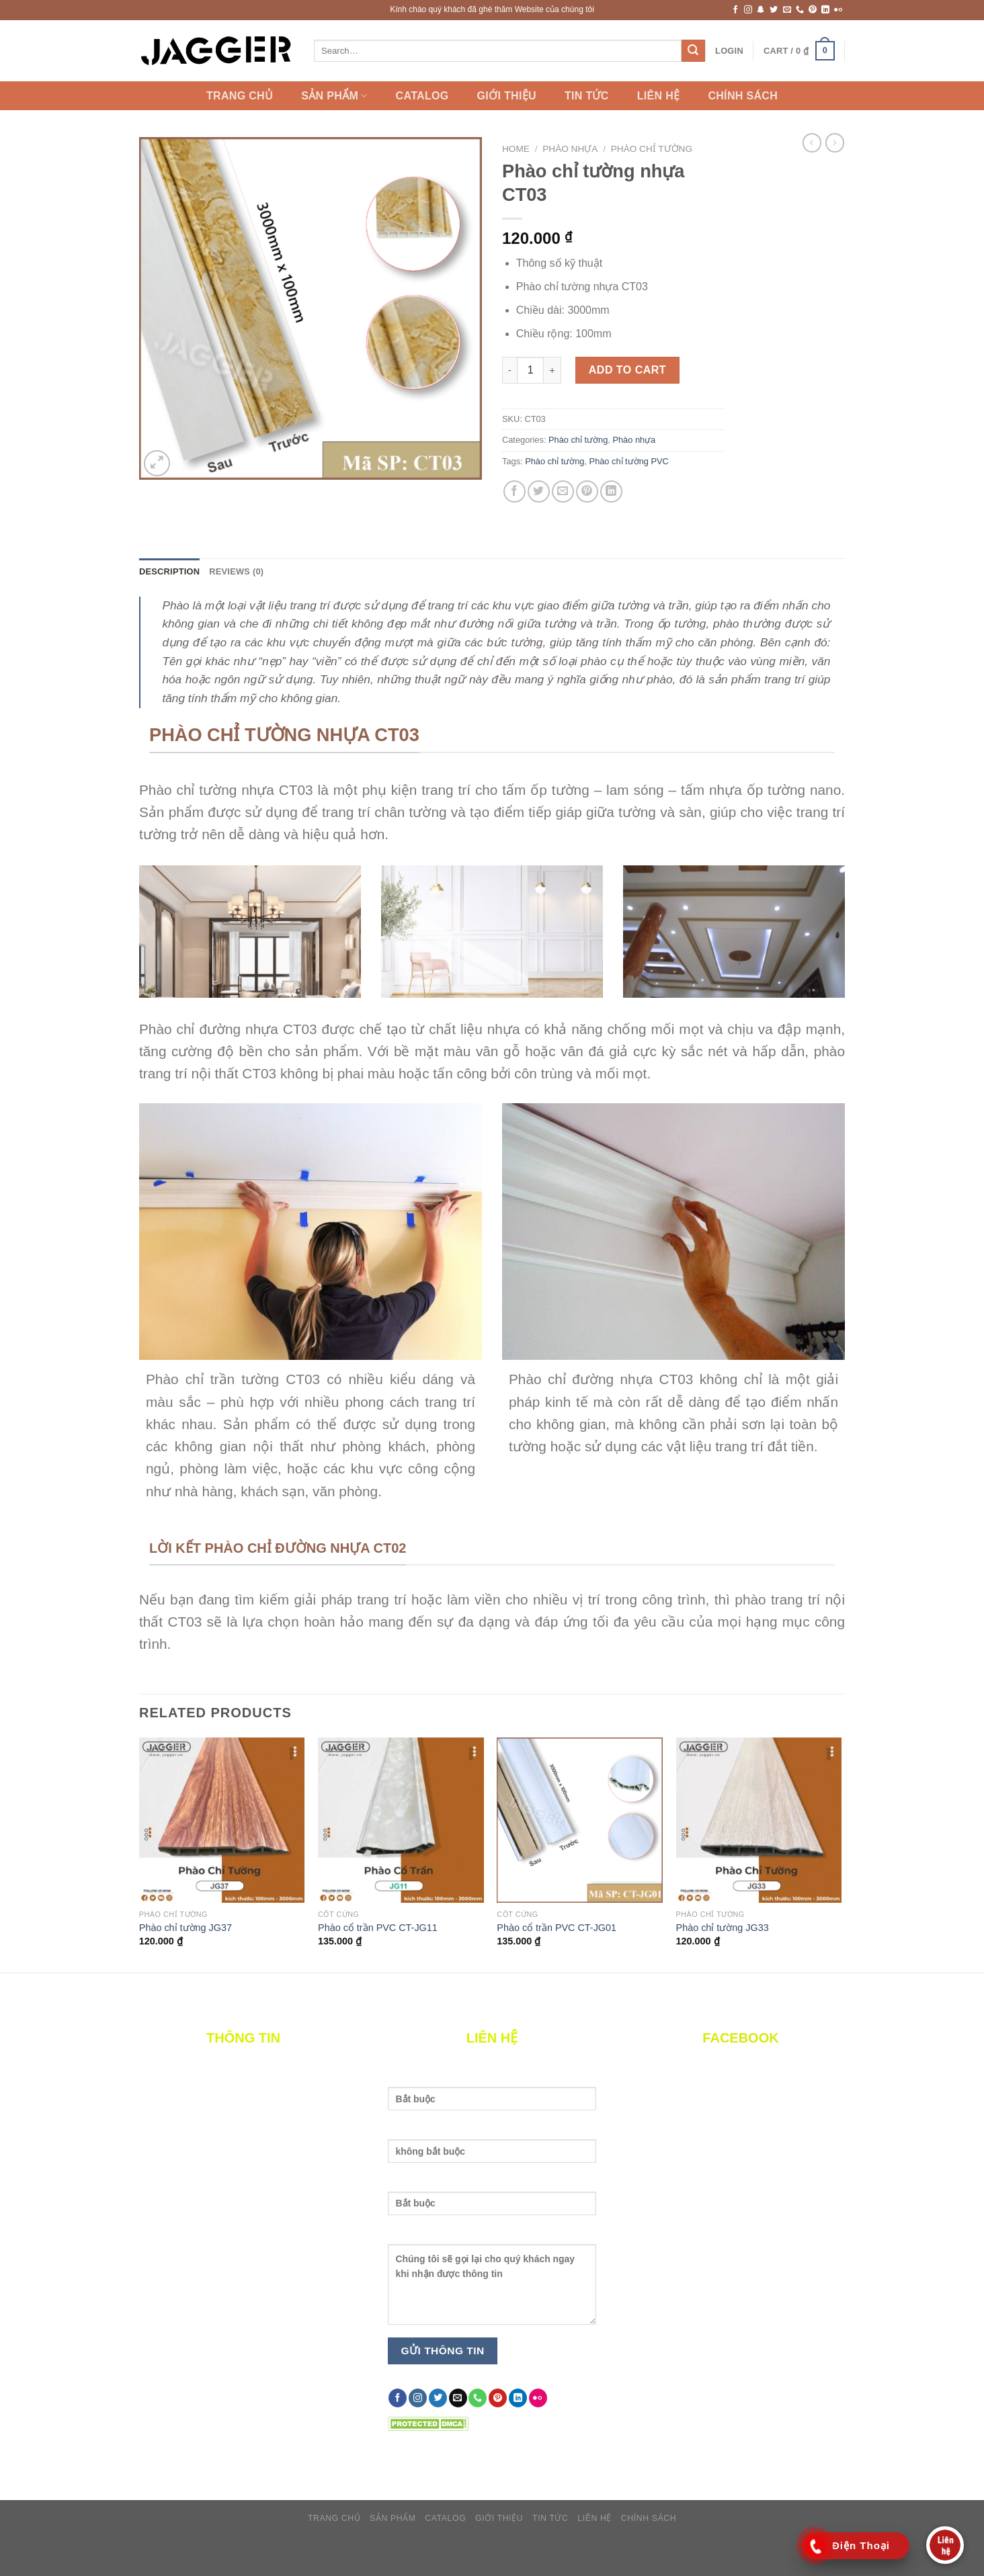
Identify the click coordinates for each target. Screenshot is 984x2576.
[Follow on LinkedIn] (825, 10)
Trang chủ (239, 96)
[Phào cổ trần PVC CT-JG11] (401, 1820)
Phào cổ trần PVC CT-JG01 (556, 1927)
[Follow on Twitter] (774, 10)
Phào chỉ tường (651, 149)
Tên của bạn (492, 2096)
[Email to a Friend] (563, 491)
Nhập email (492, 2149)
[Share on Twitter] (539, 491)
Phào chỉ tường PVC (629, 461)
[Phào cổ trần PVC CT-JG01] (580, 1820)
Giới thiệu (506, 96)
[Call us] (800, 10)
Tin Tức (587, 96)
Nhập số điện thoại (492, 2201)
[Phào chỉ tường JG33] (759, 1820)
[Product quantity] (530, 370)
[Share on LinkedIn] (611, 491)
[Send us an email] (787, 10)
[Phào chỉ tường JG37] (222, 1820)
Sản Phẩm (334, 95)
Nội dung (492, 2282)
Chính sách (743, 96)
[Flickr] (838, 10)
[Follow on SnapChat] (761, 10)
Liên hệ (658, 96)
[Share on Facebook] (514, 491)
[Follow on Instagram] (748, 10)
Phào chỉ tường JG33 (722, 1927)
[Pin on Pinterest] (587, 491)
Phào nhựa (570, 149)
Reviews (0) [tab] (236, 571)
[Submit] (693, 51)
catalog (422, 96)
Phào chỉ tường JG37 (185, 1927)
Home (516, 149)
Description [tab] (169, 571)
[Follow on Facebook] (735, 10)
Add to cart (627, 370)
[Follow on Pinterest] (813, 10)
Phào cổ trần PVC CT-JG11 (378, 1927)
